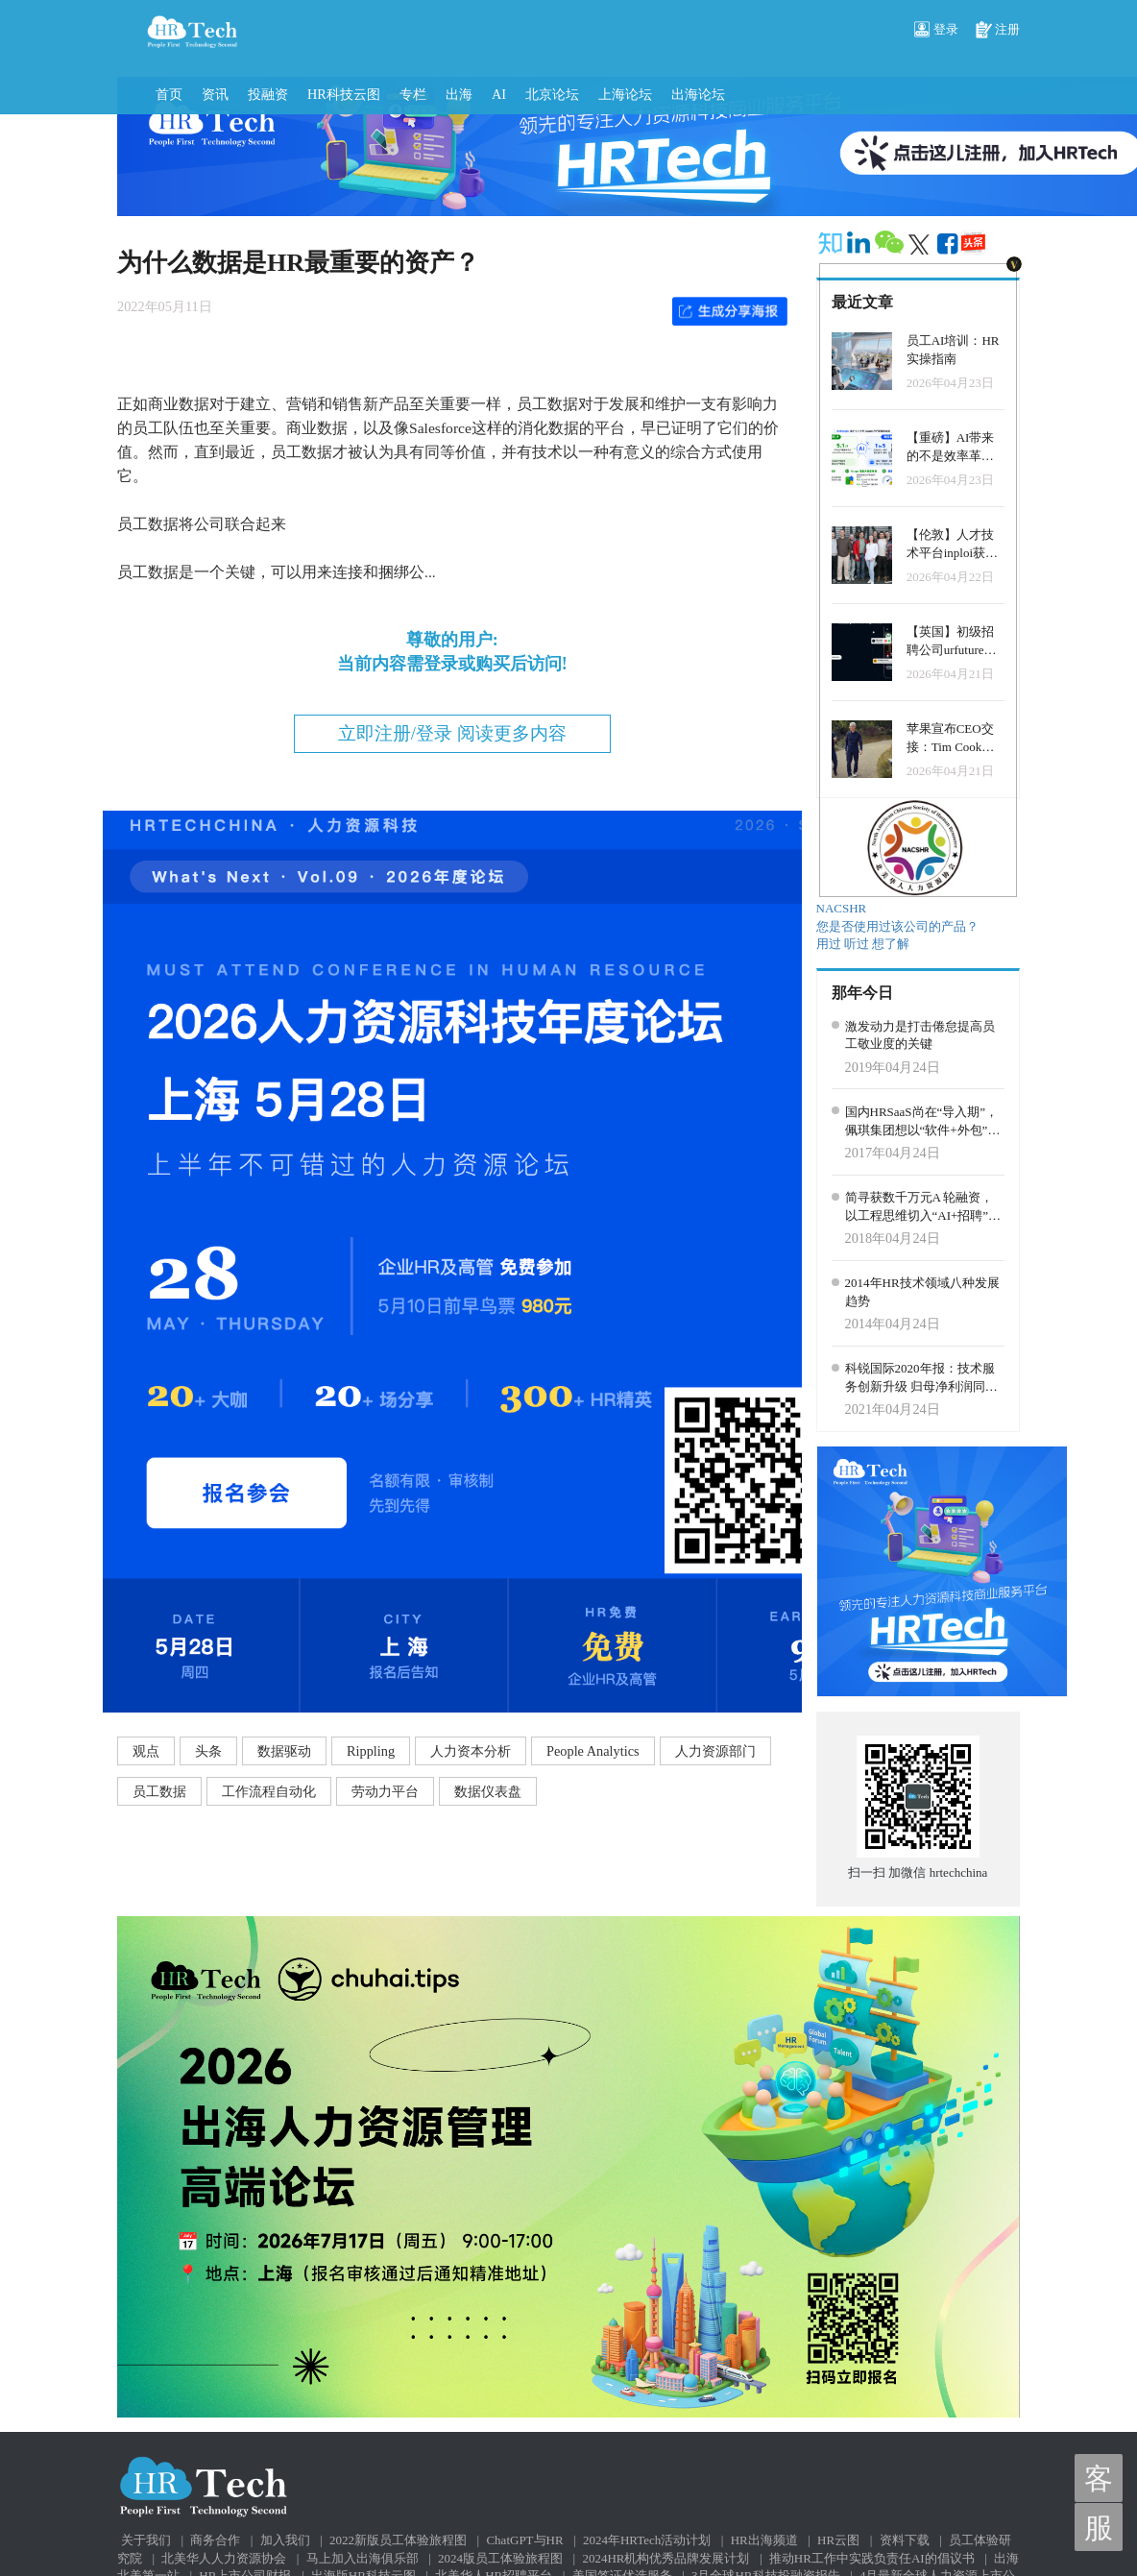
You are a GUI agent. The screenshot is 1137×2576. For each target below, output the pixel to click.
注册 (998, 30)
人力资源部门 (715, 1751)
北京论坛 (552, 94)
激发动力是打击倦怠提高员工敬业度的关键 (920, 1035)
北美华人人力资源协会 (223, 2558)
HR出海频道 (764, 2540)
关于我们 (146, 2540)
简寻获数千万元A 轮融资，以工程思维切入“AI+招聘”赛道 (923, 1207)
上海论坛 (625, 94)
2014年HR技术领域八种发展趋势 (922, 1292)
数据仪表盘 (487, 1791)
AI (499, 94)
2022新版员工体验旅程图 (398, 2540)
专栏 (412, 94)
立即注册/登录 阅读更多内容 (452, 733)
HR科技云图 (343, 94)
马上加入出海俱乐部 (362, 2558)
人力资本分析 (470, 1751)
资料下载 (905, 2540)
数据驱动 (284, 1751)
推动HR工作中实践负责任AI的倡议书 (872, 2558)
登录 (936, 30)
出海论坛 (698, 94)
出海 (459, 94)
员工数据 (159, 1791)
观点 (146, 1751)
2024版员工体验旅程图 (500, 2558)
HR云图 (838, 2540)
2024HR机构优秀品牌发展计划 (665, 2558)
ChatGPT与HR (524, 2540)
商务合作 (215, 2540)
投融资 (268, 94)
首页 (169, 94)
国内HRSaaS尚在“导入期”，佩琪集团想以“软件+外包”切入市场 (923, 1122)
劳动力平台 (385, 1791)
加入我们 (285, 2540)
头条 (208, 1751)
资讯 (215, 94)
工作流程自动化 (269, 1791)
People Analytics (593, 1751)
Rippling (371, 1751)
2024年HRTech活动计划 (647, 2540)
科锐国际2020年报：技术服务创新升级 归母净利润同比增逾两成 (921, 1378)
